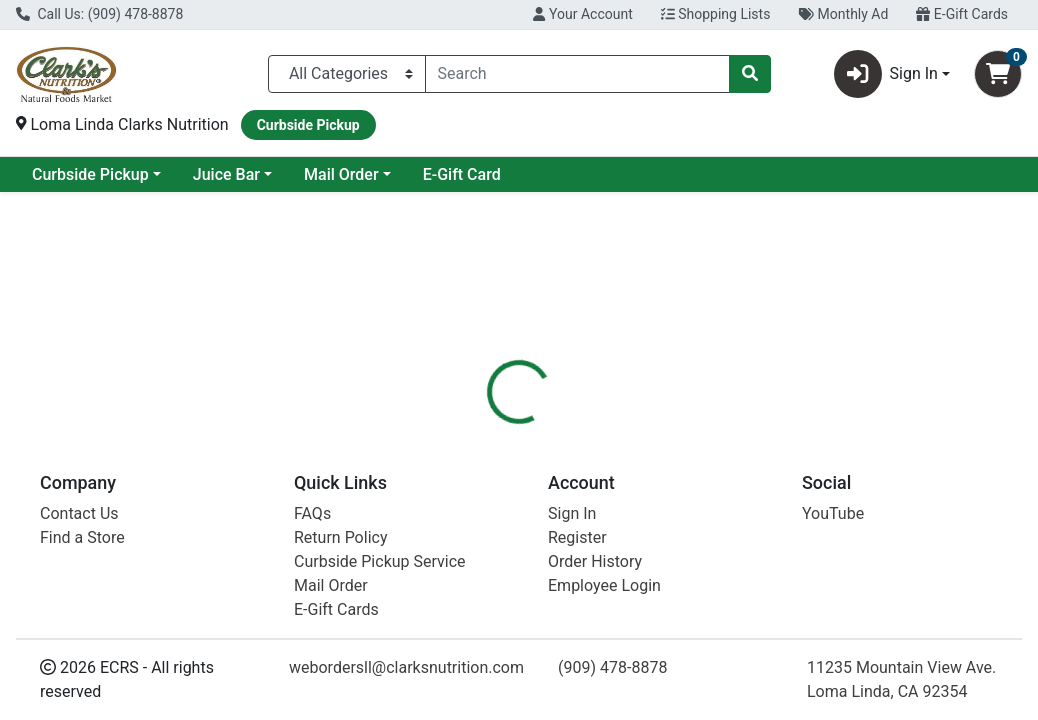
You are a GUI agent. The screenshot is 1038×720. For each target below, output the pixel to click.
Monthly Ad (843, 14)
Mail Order (503, 174)
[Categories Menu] (347, 74)
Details (487, 449)
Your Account (582, 14)
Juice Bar (388, 174)
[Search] (577, 74)
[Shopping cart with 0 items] (998, 74)
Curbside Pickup (252, 174)
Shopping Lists (716, 14)
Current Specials (91, 174)
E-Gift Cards (962, 14)
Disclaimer (575, 449)
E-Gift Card (624, 174)
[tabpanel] (736, 587)
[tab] (487, 449)
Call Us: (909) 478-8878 (99, 14)
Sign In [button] (886, 74)
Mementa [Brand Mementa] (665, 591)
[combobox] (577, 74)
